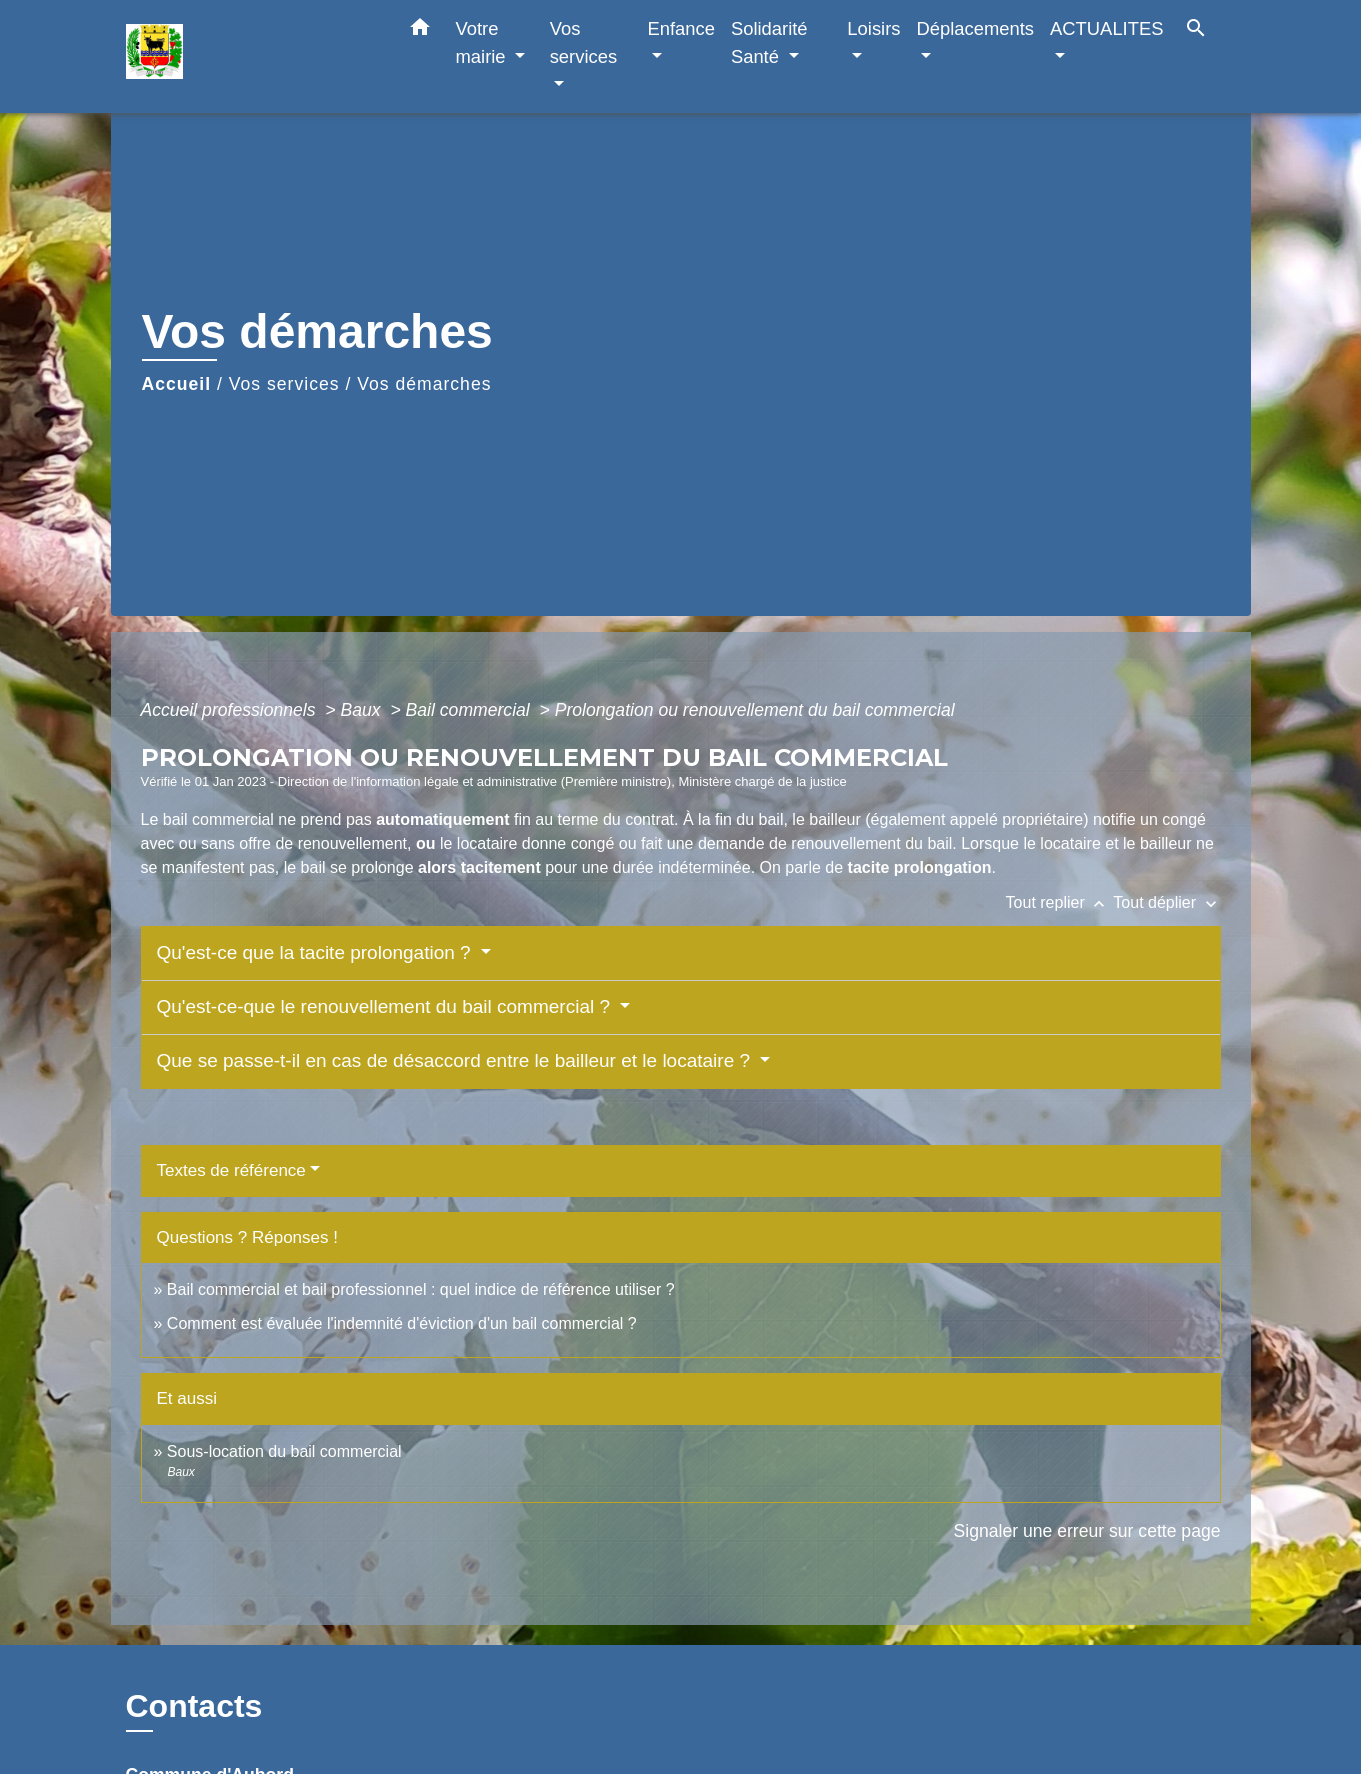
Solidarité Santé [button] (769, 42)
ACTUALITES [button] (1106, 28)
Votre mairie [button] (483, 42)
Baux (363, 710)
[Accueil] (251, 56)
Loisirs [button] (873, 28)
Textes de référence (231, 1170)
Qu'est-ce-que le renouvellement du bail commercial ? (386, 1006)
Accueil (177, 384)
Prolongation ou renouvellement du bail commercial (755, 710)
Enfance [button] (680, 28)
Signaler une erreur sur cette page (1087, 1531)
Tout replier (1060, 902)
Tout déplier (1166, 902)
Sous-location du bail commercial (284, 1451)
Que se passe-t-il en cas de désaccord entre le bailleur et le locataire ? (456, 1060)
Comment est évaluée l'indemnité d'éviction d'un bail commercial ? (402, 1323)
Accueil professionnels (231, 710)
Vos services (284, 384)
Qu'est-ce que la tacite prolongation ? (316, 952)
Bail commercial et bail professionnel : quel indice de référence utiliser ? (421, 1289)
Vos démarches (424, 384)
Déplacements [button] (976, 28)
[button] (420, 31)
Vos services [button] (583, 42)
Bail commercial (470, 710)
